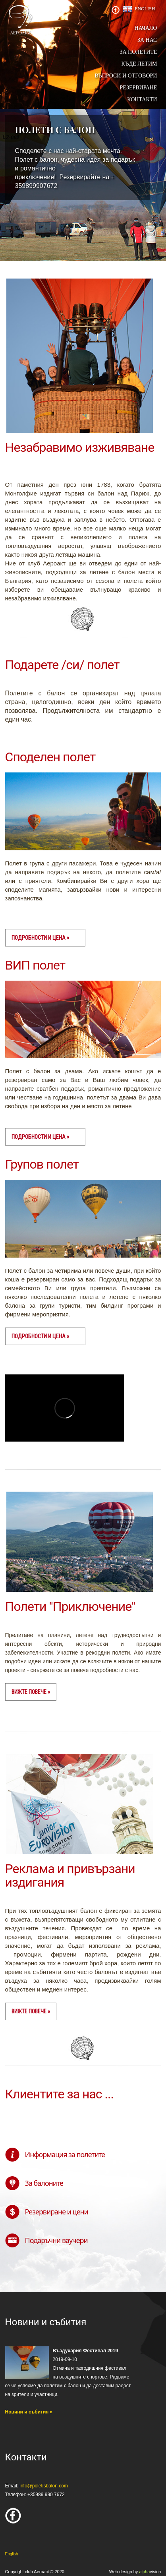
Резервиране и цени (56, 2211)
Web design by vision (135, 2571)
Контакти (142, 100)
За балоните (44, 2183)
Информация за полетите (65, 2154)
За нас (147, 40)
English (145, 8)
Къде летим (139, 64)
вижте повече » (31, 1692)
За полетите (138, 52)
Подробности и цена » (40, 938)
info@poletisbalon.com (43, 2486)
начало (146, 28)
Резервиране (138, 88)
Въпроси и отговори (126, 76)
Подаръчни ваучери (56, 2240)
